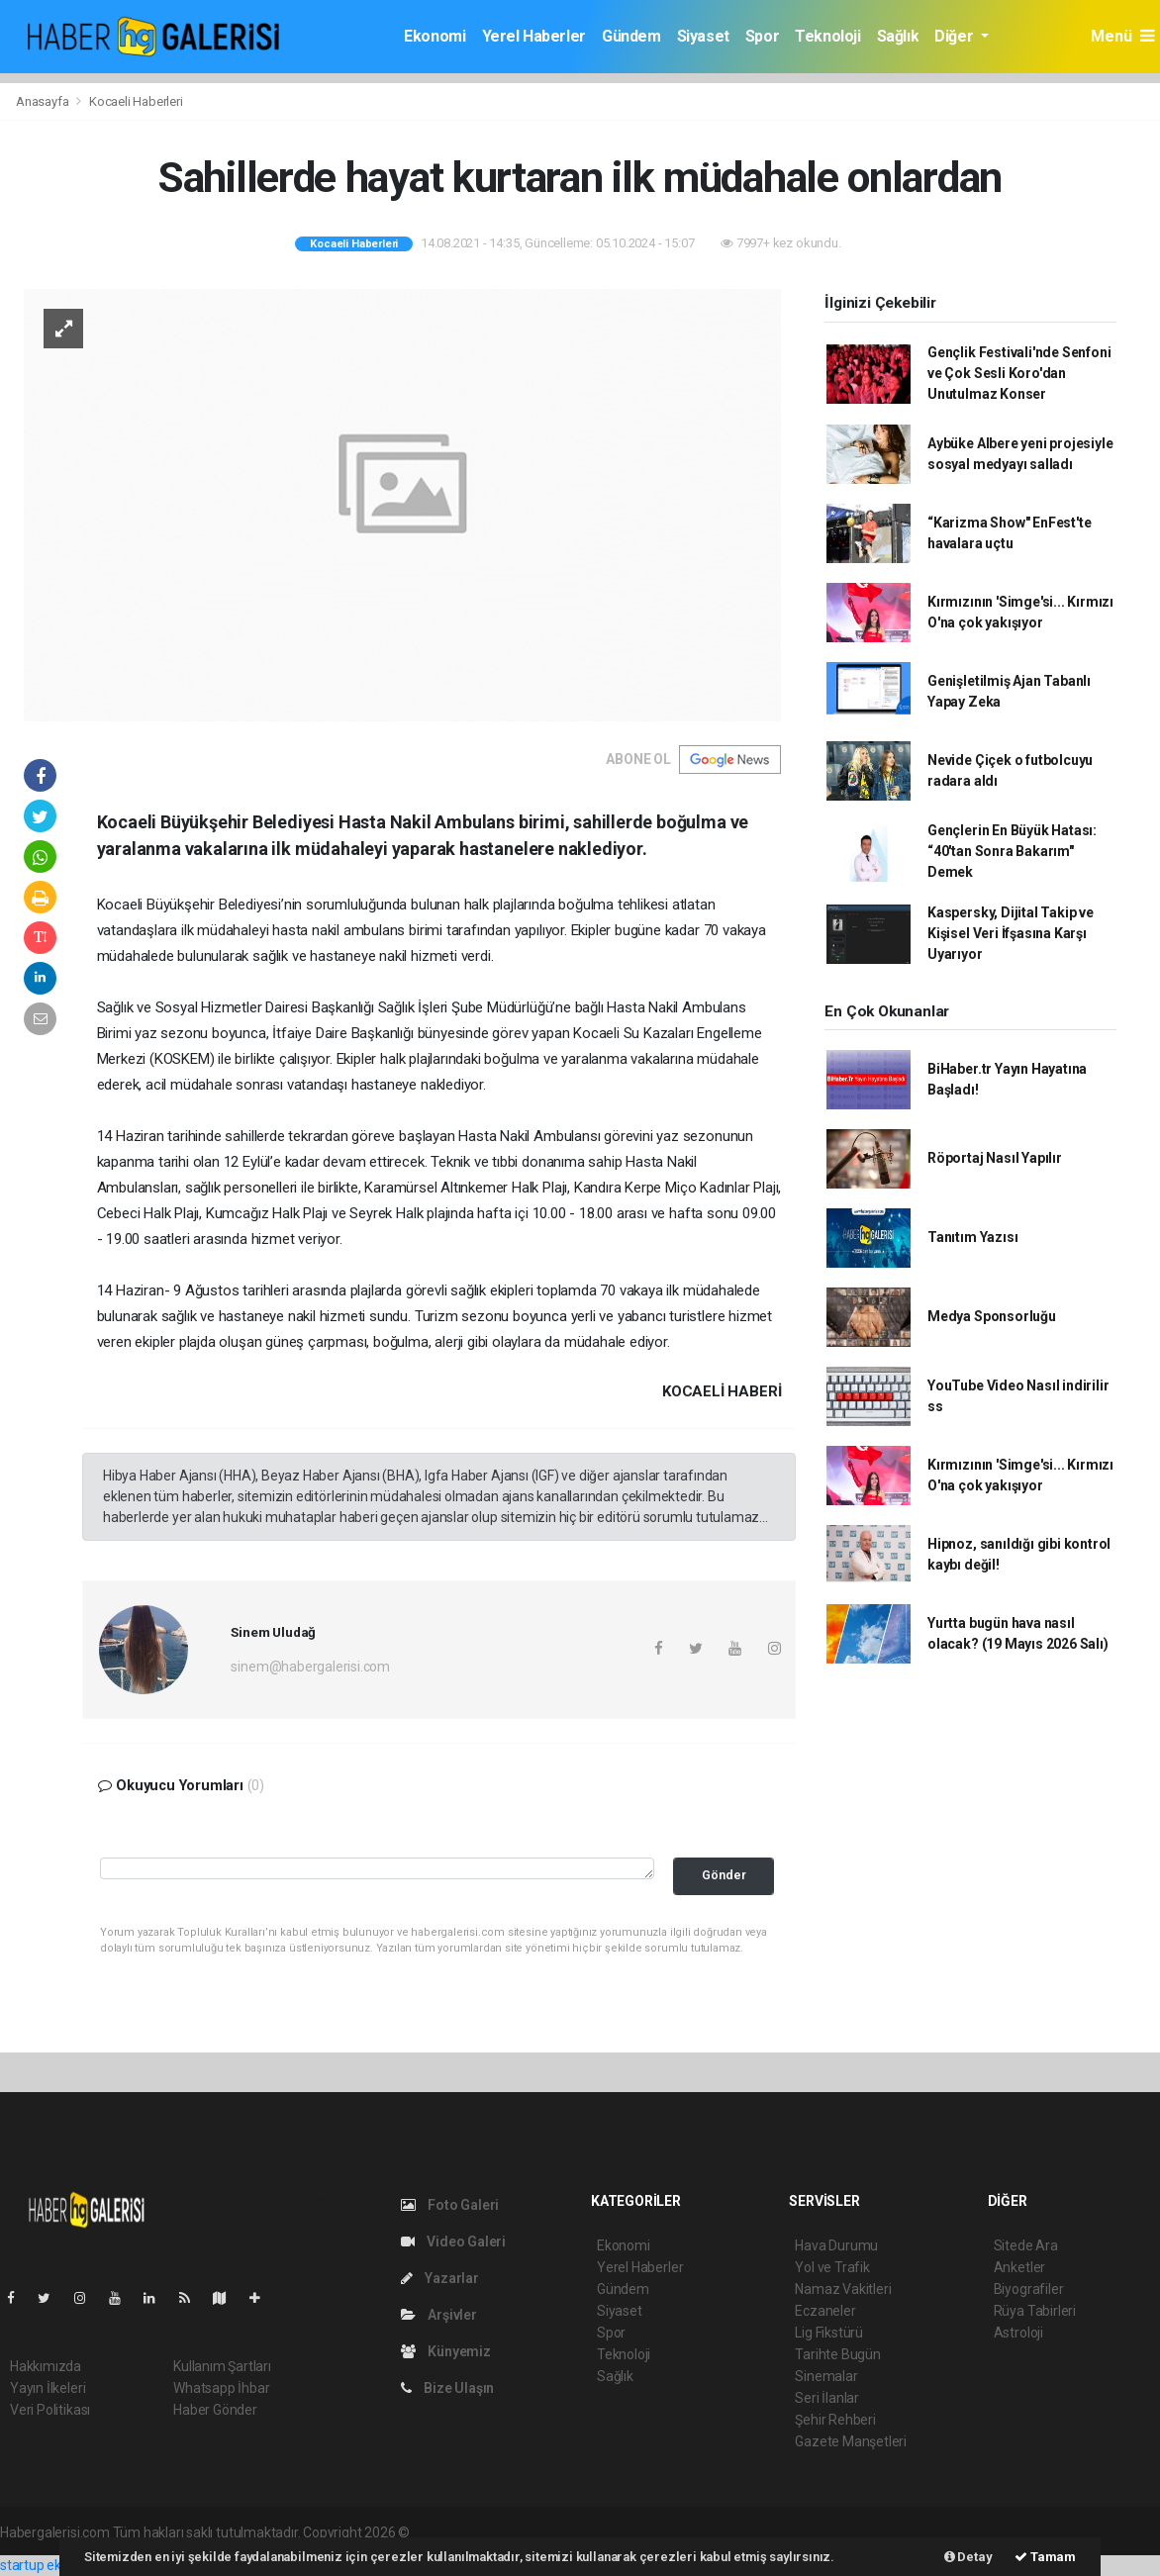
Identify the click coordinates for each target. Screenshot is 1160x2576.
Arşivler (439, 2315)
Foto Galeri (450, 2205)
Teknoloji (827, 36)
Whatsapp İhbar (221, 2388)
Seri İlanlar (827, 2398)
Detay (968, 2556)
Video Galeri (453, 2241)
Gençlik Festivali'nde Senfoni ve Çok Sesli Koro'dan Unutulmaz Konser (1019, 373)
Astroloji (1018, 2332)
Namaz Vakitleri (843, 2289)
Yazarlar (440, 2278)
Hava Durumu (836, 2245)
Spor (762, 36)
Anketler (1019, 2267)
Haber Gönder (215, 2410)
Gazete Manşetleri (851, 2441)
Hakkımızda (45, 2366)
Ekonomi (434, 36)
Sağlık (898, 36)
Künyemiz (446, 2351)
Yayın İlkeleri (47, 2388)
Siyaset (703, 36)
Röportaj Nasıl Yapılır (994, 1158)
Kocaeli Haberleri (136, 101)
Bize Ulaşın (448, 2388)
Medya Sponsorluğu (991, 1316)
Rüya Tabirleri (1035, 2311)
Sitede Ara (1026, 2245)
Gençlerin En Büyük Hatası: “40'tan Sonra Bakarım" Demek (1012, 851)
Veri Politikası (50, 2410)
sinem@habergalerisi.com (310, 1666)
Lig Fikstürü (829, 2332)
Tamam (1045, 2556)
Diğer (955, 36)
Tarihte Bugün (838, 2354)
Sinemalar (826, 2376)
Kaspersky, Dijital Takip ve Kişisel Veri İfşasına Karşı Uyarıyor (1010, 933)
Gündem (631, 36)
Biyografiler (1029, 2289)
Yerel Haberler (534, 36)
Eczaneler (825, 2311)
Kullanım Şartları (222, 2366)
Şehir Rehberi (835, 2420)
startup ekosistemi (57, 2565)
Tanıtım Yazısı (972, 1237)
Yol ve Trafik (832, 2267)
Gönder (724, 1874)
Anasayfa (43, 101)
